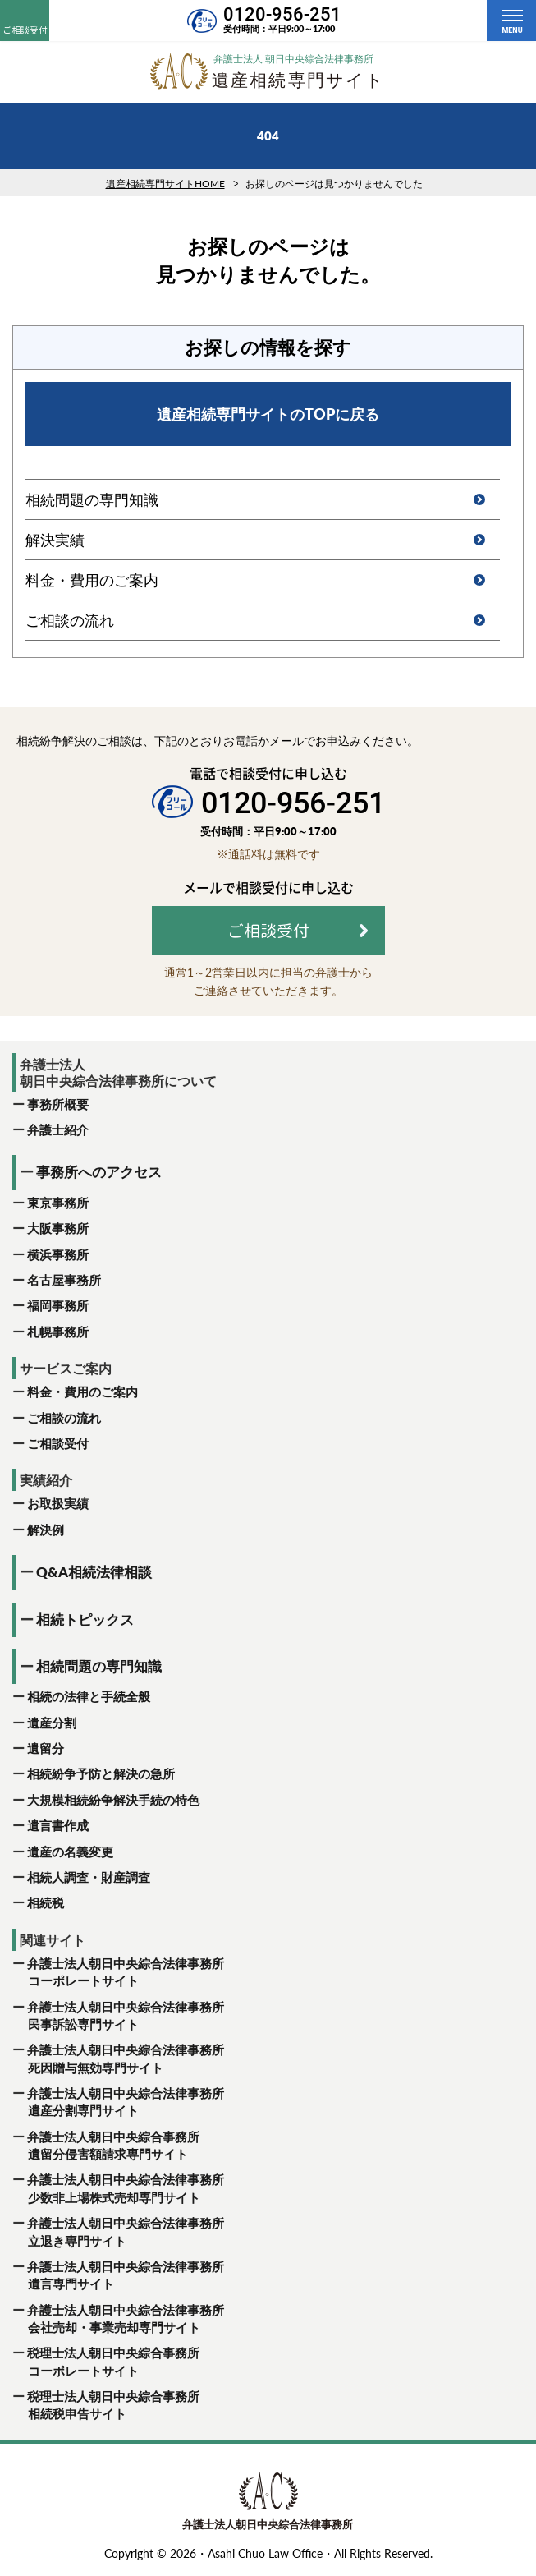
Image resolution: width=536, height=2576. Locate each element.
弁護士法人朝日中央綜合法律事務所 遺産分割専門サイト (118, 2103)
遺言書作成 (58, 1825)
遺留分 (45, 1748)
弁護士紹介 (58, 1129)
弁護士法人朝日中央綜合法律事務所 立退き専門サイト (118, 2232)
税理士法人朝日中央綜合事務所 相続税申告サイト (105, 2406)
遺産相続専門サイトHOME (165, 183)
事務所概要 (58, 1104)
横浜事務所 (58, 1254)
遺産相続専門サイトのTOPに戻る (268, 414)
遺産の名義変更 (70, 1851)
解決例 (45, 1529)
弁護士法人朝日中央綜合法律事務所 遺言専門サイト (118, 2276)
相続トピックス (85, 1619)
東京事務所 (58, 1202)
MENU (512, 30)
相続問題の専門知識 (99, 1666)
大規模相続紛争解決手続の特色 (113, 1799)
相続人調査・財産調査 (88, 1877)
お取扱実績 (58, 1503)
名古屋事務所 (64, 1279)
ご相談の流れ (64, 1417)
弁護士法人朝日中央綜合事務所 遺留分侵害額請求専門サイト (105, 2146)
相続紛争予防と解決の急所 (101, 1773)
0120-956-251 (282, 14)
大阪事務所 (58, 1228)
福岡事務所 (58, 1305)
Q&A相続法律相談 (94, 1571)
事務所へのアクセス (99, 1171)
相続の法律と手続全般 (88, 1696)
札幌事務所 (58, 1331)
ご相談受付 (58, 1443)
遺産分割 (51, 1722)
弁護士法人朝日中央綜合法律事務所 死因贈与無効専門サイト (118, 2059)
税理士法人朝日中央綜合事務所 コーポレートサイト (105, 2362)
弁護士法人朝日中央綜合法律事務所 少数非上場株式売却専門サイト (118, 2189)
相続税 (45, 1902)
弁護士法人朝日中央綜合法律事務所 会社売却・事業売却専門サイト (118, 2319)
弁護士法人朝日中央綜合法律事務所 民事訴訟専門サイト (118, 2016)
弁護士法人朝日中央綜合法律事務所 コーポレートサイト (118, 1973)
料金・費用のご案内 (82, 1391)
